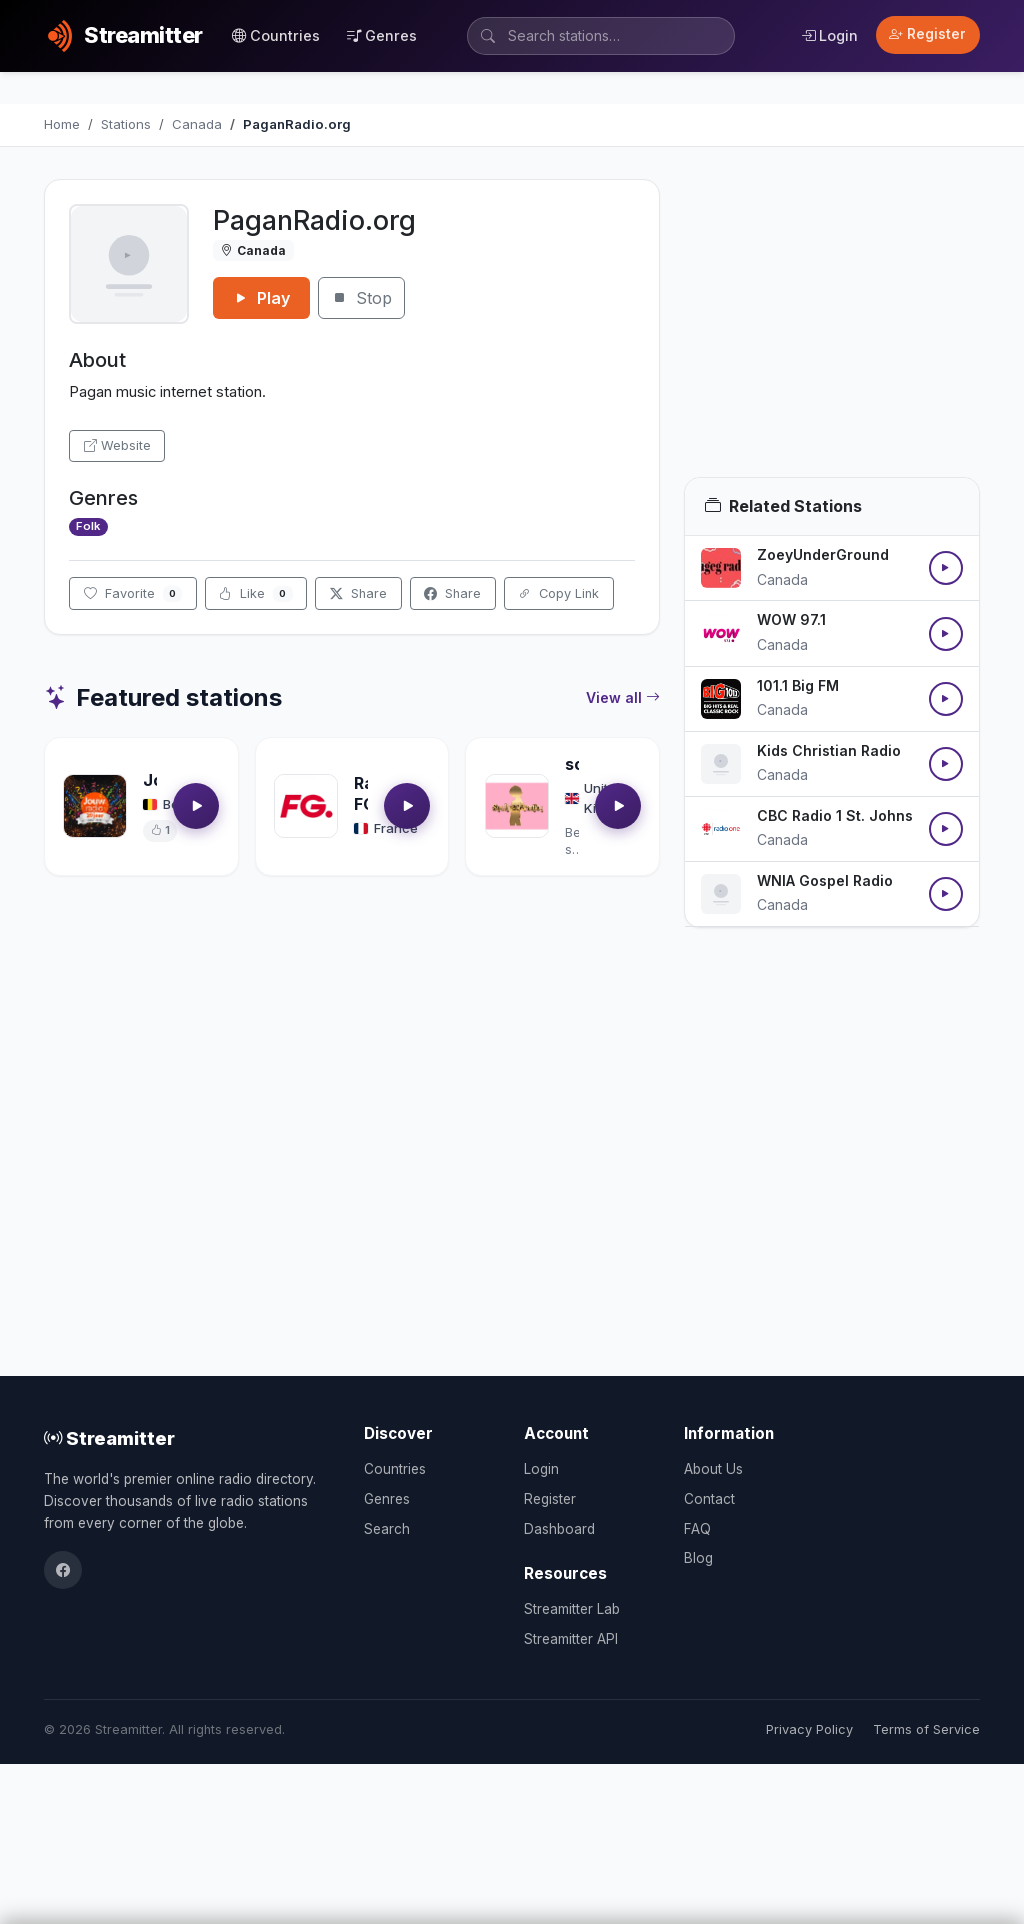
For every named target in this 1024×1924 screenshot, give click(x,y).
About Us (713, 1469)
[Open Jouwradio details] (95, 806)
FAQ (697, 1529)
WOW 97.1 (791, 619)
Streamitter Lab (572, 1609)
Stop (361, 298)
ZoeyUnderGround (823, 554)
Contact (709, 1499)
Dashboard (559, 1529)
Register (927, 34)
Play (261, 298)
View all (623, 698)
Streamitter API (571, 1639)
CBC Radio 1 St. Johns (835, 815)
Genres (382, 35)
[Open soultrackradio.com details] (517, 806)
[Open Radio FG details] (306, 806)
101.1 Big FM (798, 685)
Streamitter (109, 1438)
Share (358, 593)
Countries (276, 35)
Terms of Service (926, 1729)
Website (117, 445)
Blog (698, 1558)
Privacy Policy (809, 1729)
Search (387, 1529)
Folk (88, 526)
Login (829, 35)
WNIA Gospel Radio (825, 880)
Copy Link (558, 593)
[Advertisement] (832, 328)
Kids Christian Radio (829, 750)
